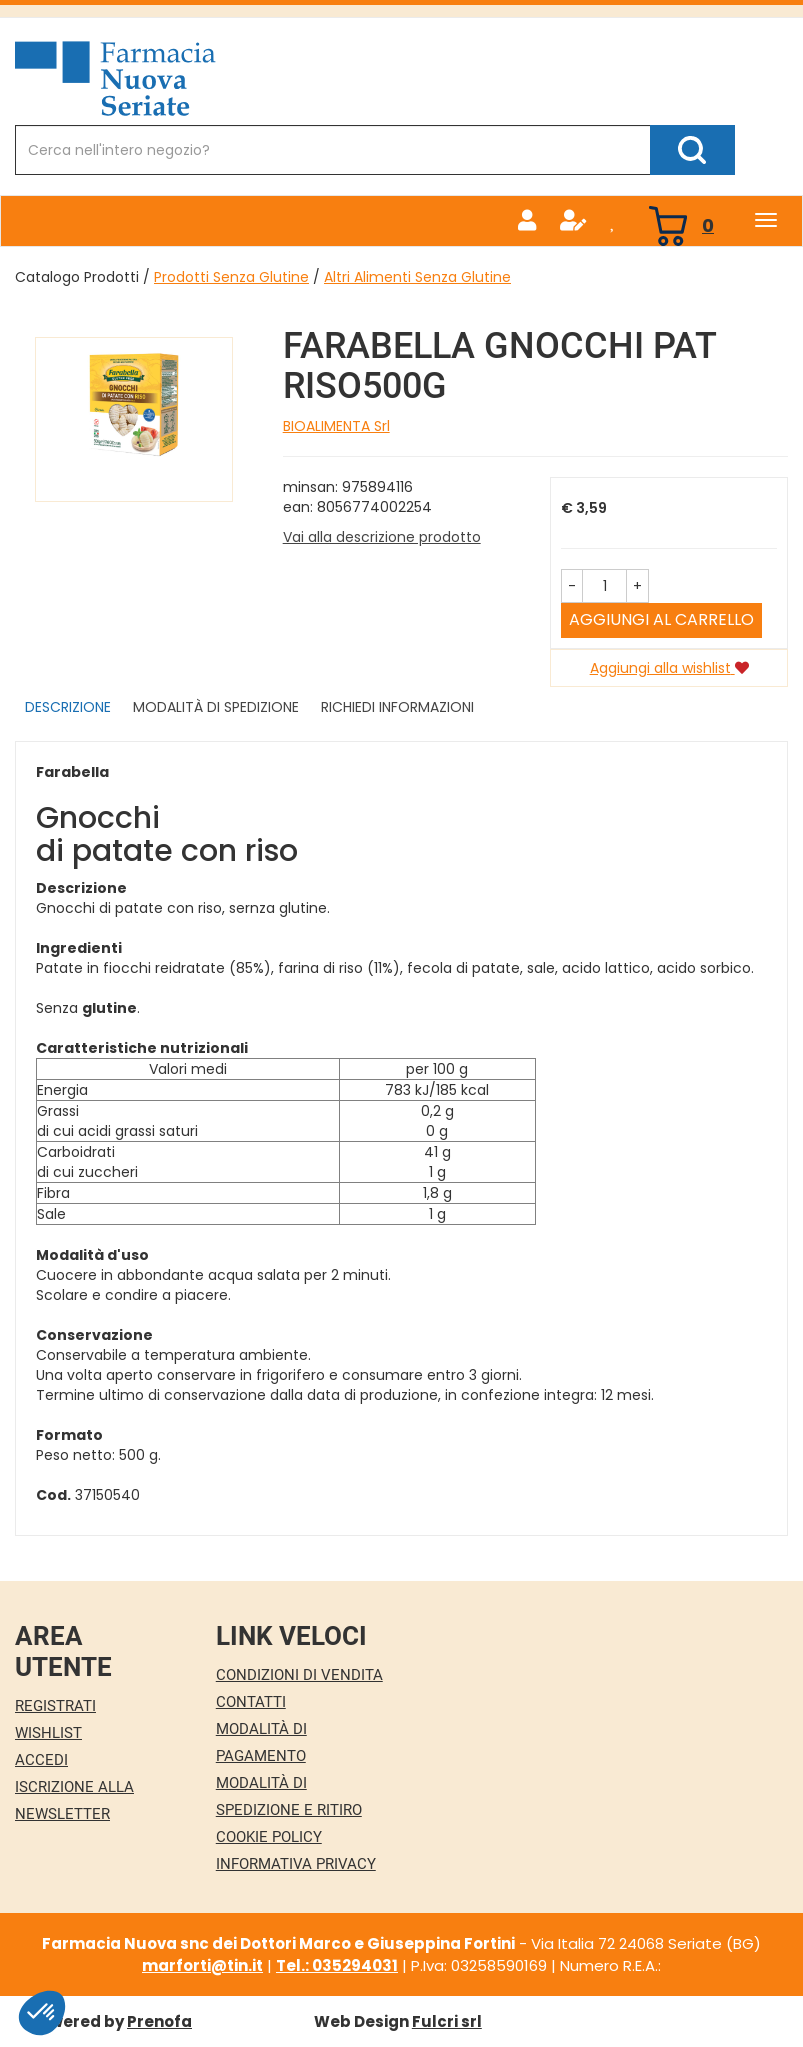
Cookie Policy (269, 1837)
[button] (572, 586)
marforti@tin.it (202, 1965)
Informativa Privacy (296, 1864)
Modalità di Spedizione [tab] (216, 707)
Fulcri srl (447, 2021)
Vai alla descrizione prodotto (382, 537)
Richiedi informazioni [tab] (397, 707)
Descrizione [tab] (68, 707)
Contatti (251, 1702)
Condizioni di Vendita (299, 1675)
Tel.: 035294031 (337, 1965)
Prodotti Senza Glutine (231, 277)
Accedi (41, 1760)
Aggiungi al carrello (661, 619)
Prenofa (159, 2021)
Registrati (55, 1706)
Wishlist (48, 1733)
